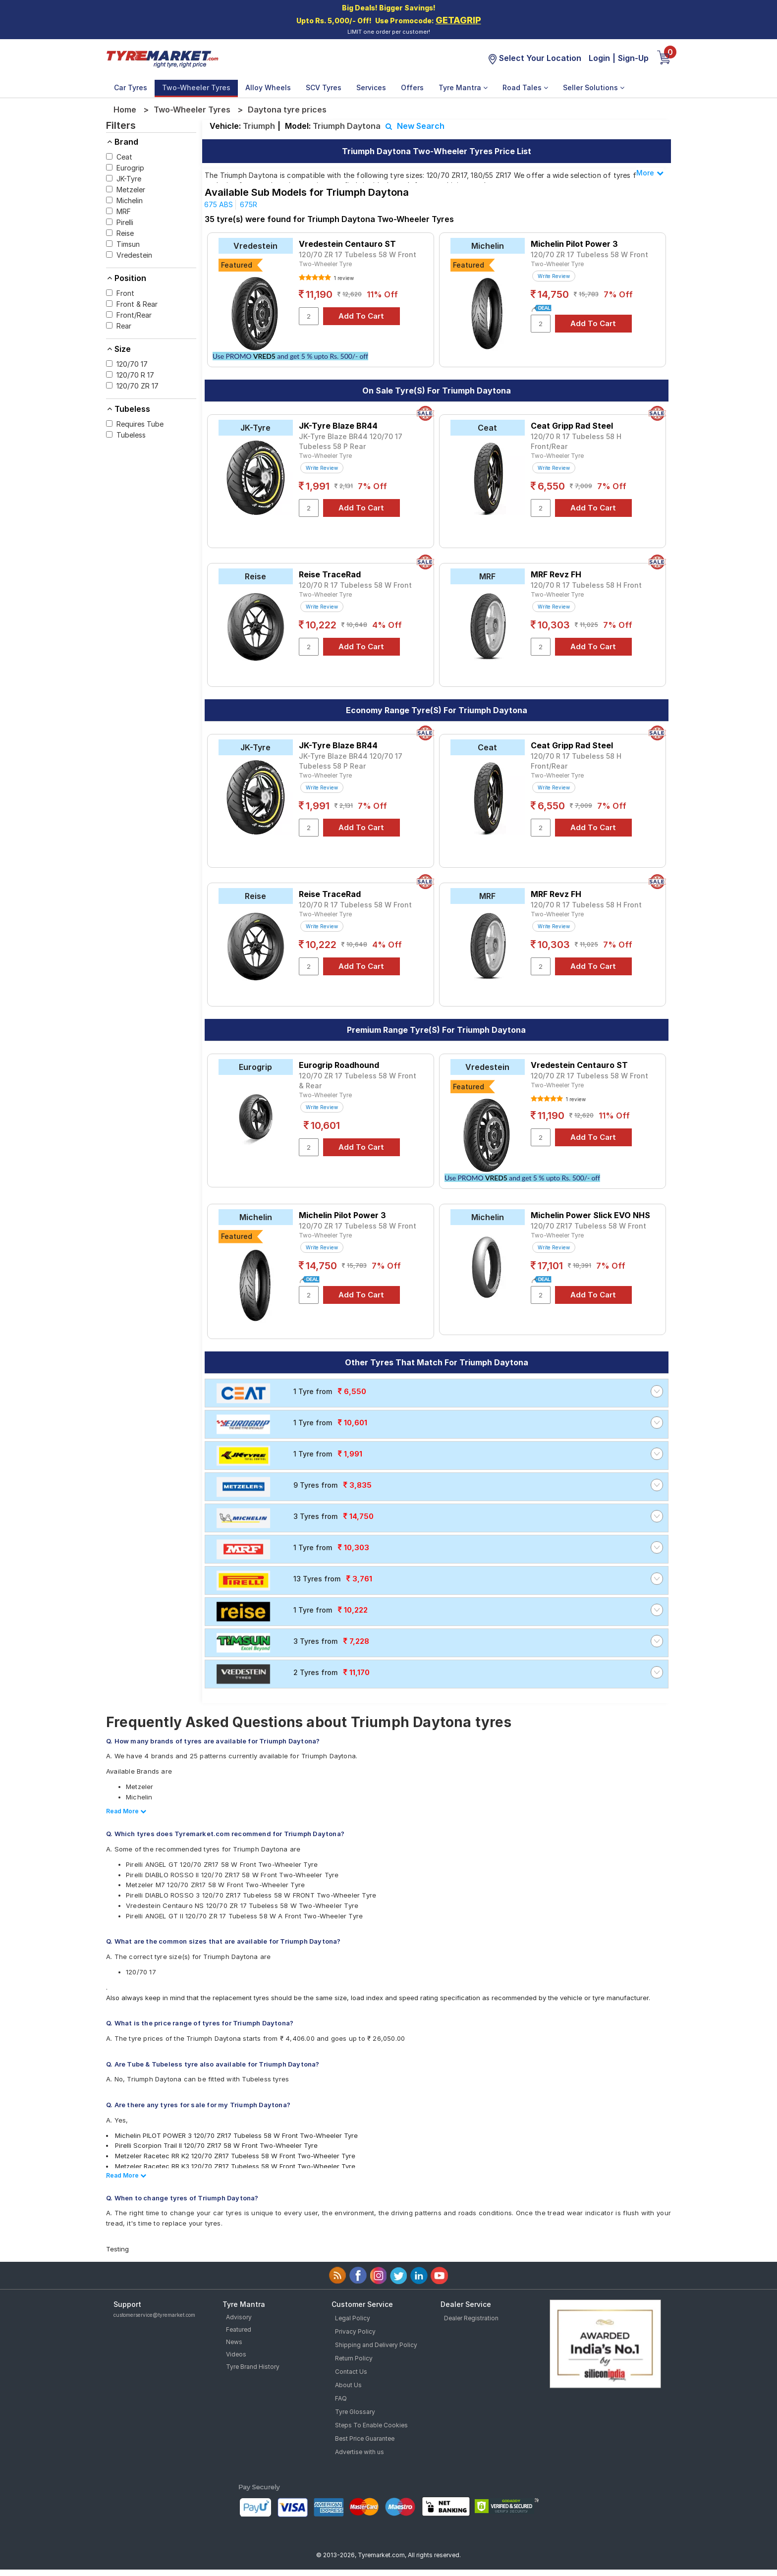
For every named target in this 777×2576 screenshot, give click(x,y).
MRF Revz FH (556, 574)
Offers (412, 87)
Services (371, 87)
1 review (343, 278)
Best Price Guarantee (364, 2438)
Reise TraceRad (330, 574)
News (234, 2342)
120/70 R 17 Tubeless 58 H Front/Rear (576, 441)
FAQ (341, 2398)
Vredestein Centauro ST (347, 244)
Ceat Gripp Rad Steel (572, 426)
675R (248, 204)
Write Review (554, 276)
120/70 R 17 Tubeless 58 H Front (586, 585)
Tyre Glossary (355, 2411)
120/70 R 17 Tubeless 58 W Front (355, 585)
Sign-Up (633, 58)
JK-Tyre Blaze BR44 (338, 426)
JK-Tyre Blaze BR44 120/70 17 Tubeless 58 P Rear (350, 441)
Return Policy (354, 2358)
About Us (348, 2385)
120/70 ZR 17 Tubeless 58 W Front (357, 254)
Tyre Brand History (252, 2366)
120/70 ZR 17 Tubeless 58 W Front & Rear (357, 1080)
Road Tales (525, 87)
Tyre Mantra (463, 87)
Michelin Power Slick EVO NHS (590, 1215)
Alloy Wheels (268, 87)
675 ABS (218, 204)
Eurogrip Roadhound (339, 1065)
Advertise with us (359, 2452)
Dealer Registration (471, 2318)
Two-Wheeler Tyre (325, 264)
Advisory (239, 2317)
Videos (236, 2354)
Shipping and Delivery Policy (376, 2345)
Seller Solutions (593, 87)
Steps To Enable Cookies (371, 2425)
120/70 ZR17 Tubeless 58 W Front (588, 1226)
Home (124, 109)
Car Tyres (130, 87)
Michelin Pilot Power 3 (574, 244)
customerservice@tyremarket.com (154, 2315)
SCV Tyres (323, 87)
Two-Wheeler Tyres (196, 87)
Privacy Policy (355, 2331)
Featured (238, 2329)
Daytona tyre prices (287, 109)
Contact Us (351, 2371)
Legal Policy (352, 2318)
